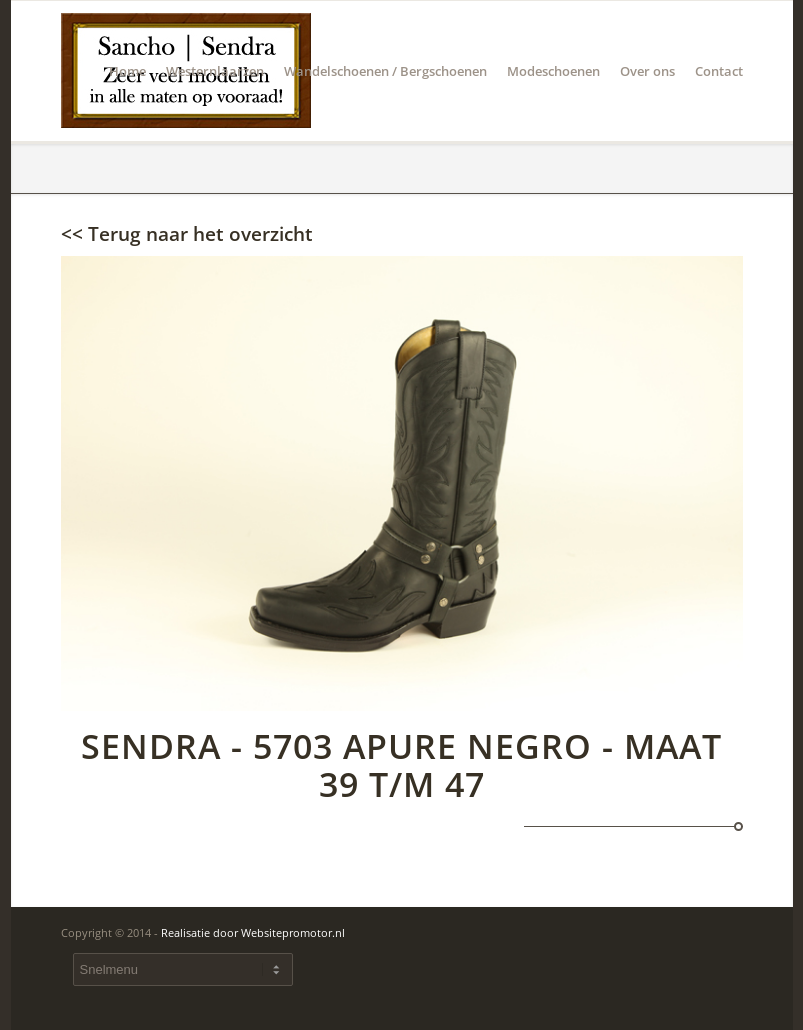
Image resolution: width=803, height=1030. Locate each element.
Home (127, 101)
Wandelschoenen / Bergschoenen (385, 101)
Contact (714, 101)
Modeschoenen (553, 101)
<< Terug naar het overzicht (187, 234)
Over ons (647, 101)
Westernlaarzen (215, 101)
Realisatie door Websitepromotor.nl (253, 932)
